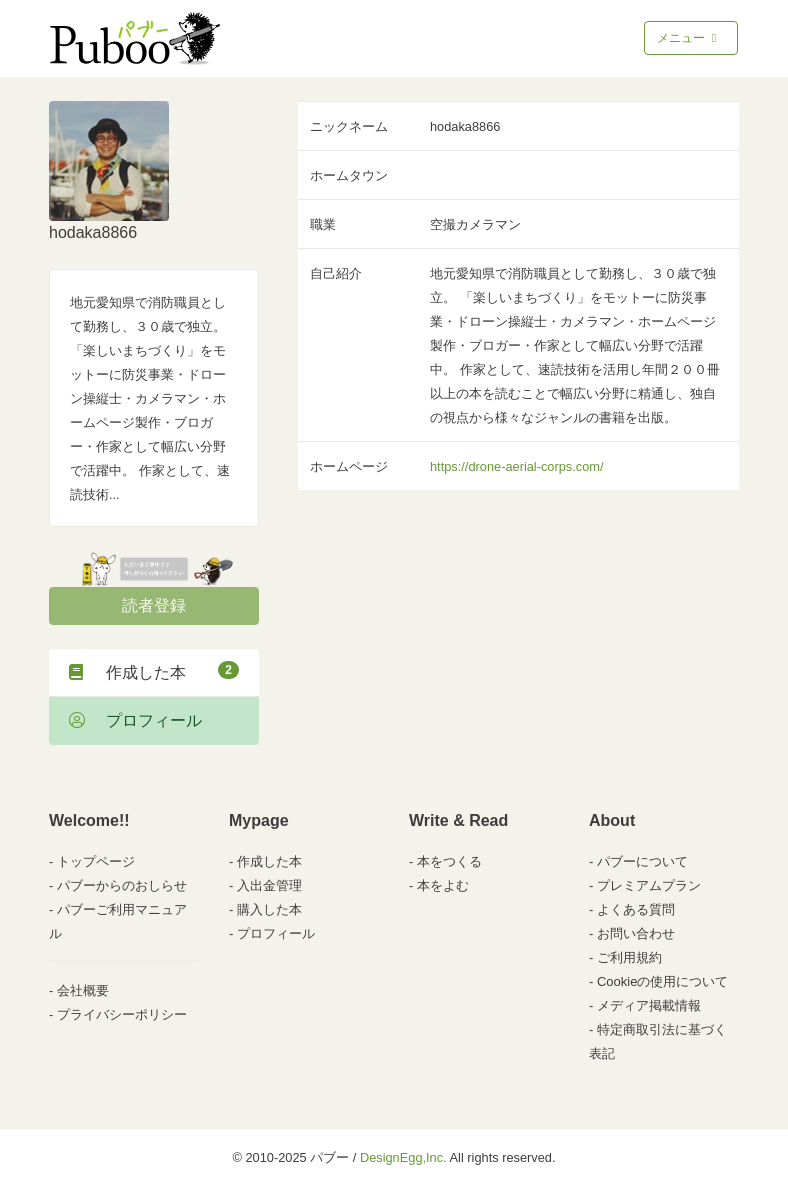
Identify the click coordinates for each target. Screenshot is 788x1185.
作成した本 (154, 671)
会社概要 (83, 990)
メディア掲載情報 (649, 1005)
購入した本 (269, 909)
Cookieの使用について (662, 981)
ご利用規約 (629, 957)
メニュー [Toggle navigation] (688, 38)
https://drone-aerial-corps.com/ (517, 466)
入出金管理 (269, 885)
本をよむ (443, 885)
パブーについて (642, 861)
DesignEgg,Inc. (403, 1157)
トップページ (96, 861)
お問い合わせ (636, 933)
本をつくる (449, 861)
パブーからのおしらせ (122, 885)
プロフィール (135, 720)
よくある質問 (636, 909)
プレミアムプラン (649, 885)
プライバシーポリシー (122, 1014)
